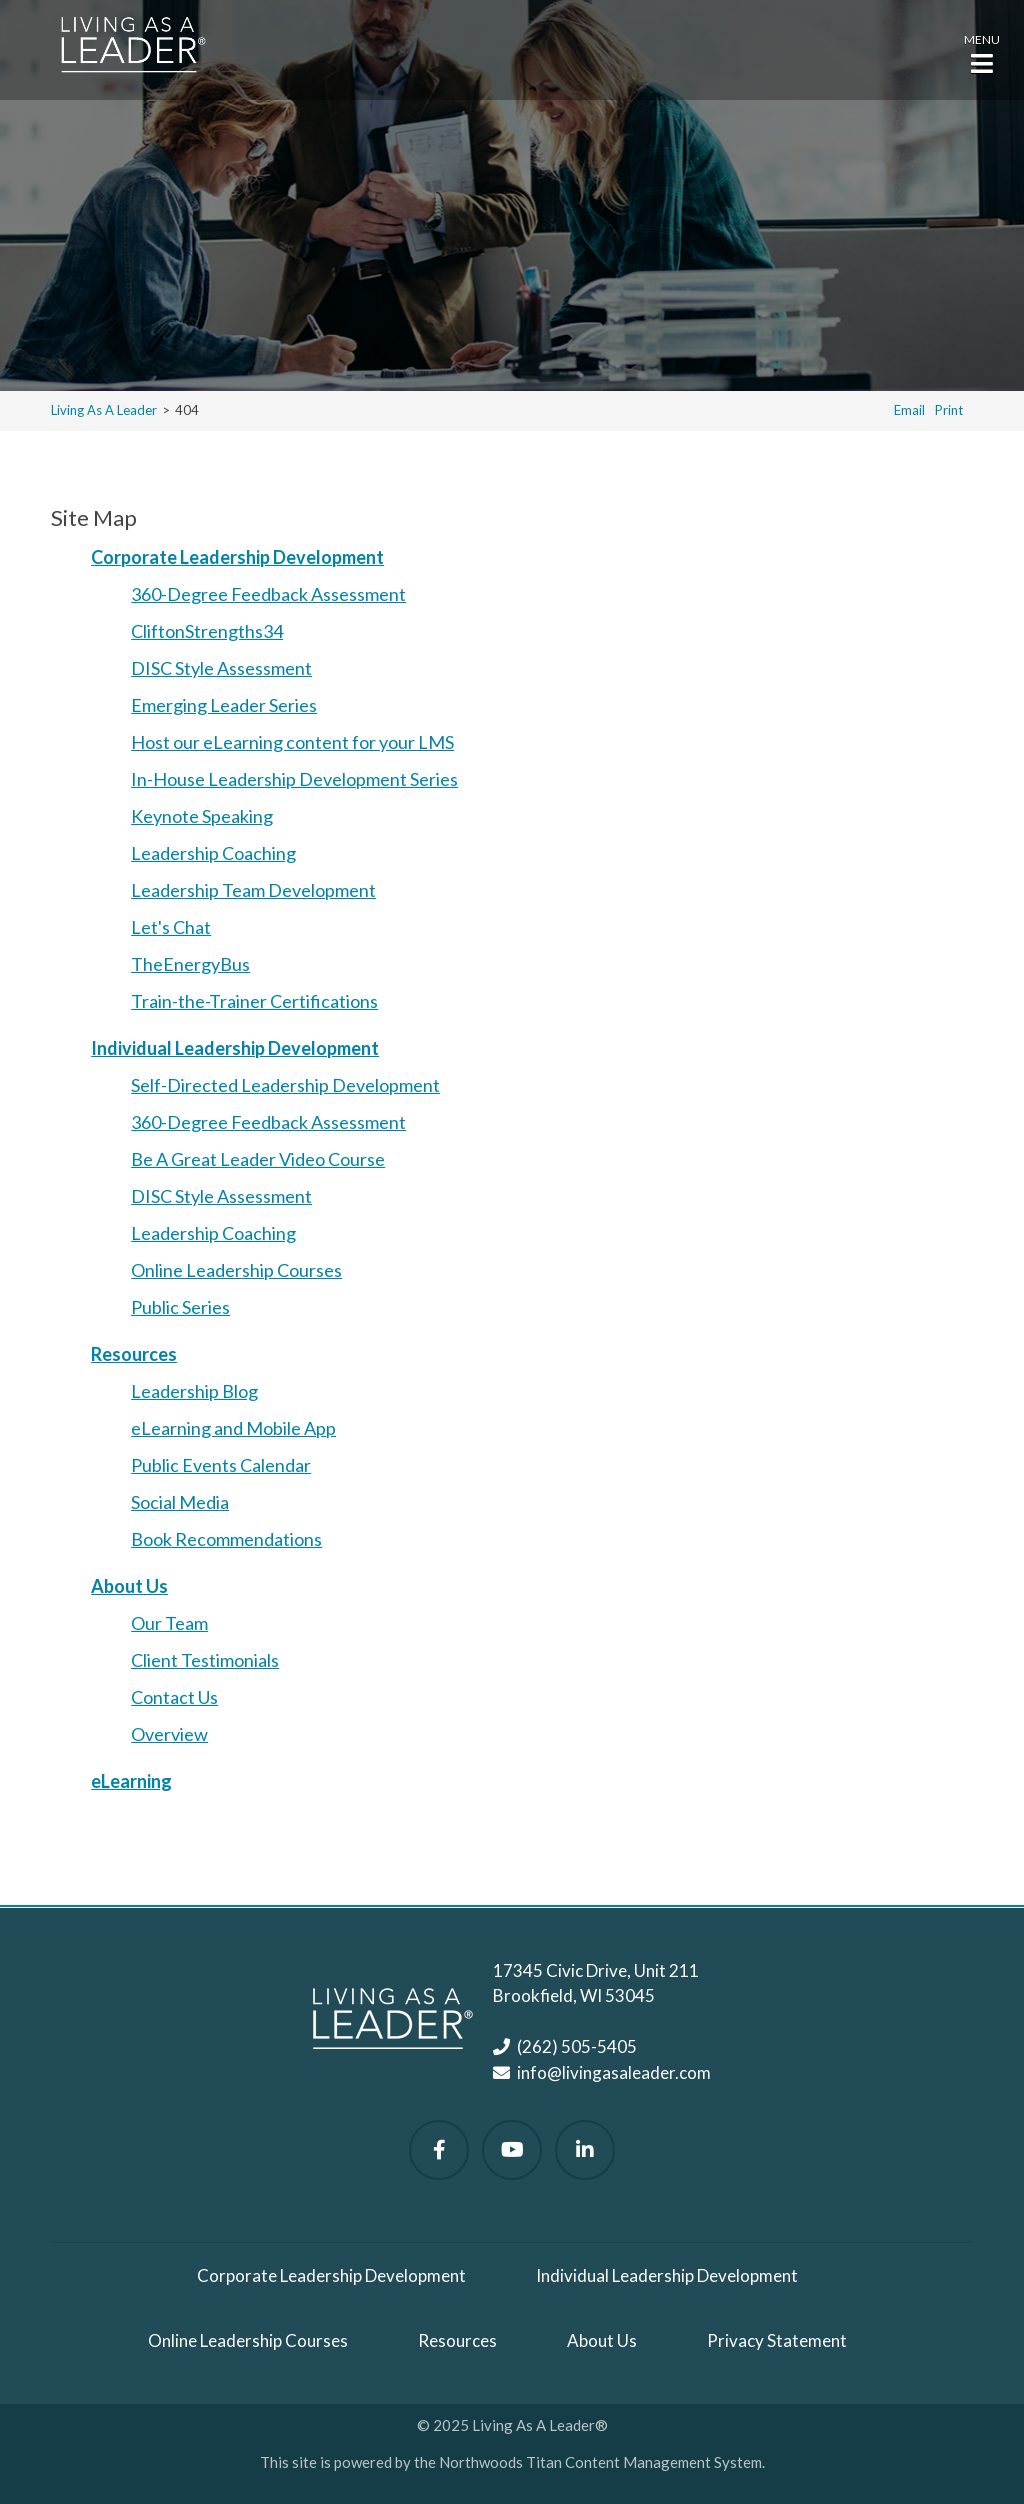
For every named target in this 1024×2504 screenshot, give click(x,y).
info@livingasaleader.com (614, 2072)
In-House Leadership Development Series (294, 779)
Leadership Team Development (253, 890)
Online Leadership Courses (236, 1270)
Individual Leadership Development (235, 1048)
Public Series (180, 1307)
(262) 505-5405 (577, 2046)
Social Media (180, 1502)
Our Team (169, 1623)
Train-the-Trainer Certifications (254, 1001)
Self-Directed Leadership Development (285, 1085)
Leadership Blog (194, 1391)
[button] (982, 52)
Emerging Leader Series (224, 705)
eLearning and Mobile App (233, 1428)
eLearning (131, 1781)
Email (909, 410)
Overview (169, 1734)
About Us (129, 1586)
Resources (134, 1354)
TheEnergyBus (190, 964)
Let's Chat (171, 927)
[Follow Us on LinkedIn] (585, 2150)
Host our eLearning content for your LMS (292, 742)
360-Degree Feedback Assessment (268, 594)
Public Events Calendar (221, 1465)
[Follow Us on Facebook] (439, 2150)
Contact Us (174, 1697)
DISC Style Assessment (221, 668)
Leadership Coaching (213, 853)
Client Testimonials (205, 1660)
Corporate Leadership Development (237, 557)
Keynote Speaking (202, 816)
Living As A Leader (104, 410)
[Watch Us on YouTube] (512, 2150)
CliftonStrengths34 (207, 631)
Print (949, 410)
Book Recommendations (226, 1539)
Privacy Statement (777, 2340)
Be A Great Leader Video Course (258, 1159)
